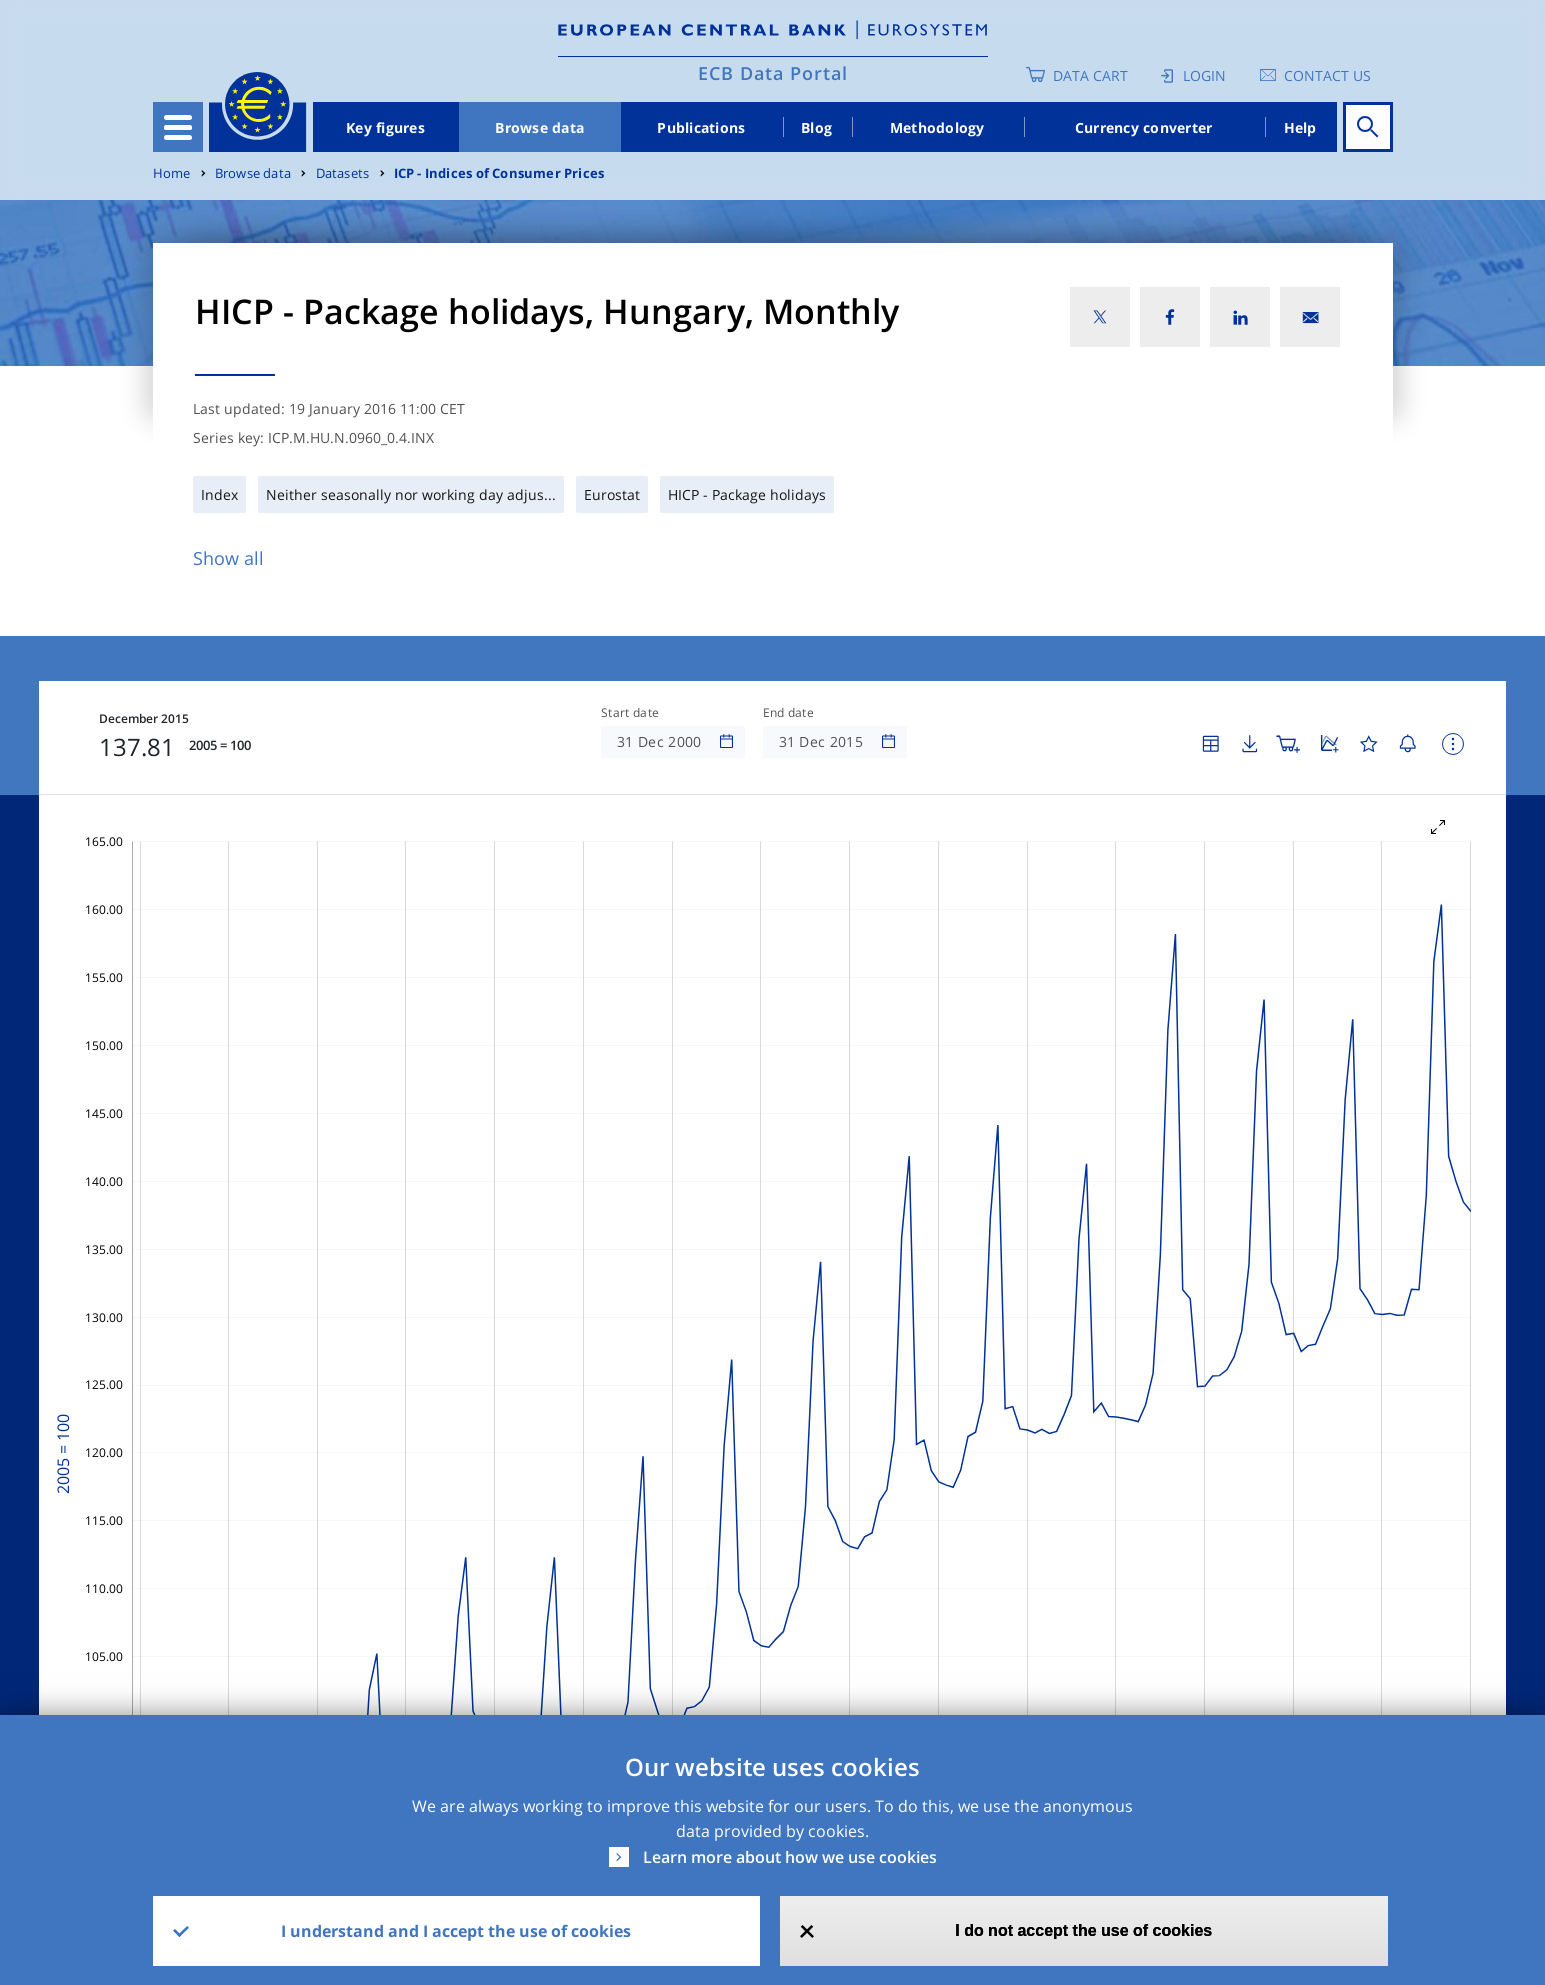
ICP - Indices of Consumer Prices (499, 173)
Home (172, 173)
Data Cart (1090, 75)
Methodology (937, 127)
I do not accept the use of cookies (1083, 1930)
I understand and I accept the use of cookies (456, 1931)
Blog (816, 127)
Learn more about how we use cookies (790, 1857)
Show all (228, 558)
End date (789, 713)
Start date (630, 713)
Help (1300, 127)
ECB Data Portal (773, 73)
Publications (701, 127)
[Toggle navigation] (178, 127)
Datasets (343, 173)
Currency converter (1144, 127)
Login (1204, 75)
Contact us (1327, 75)
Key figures (385, 127)
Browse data (539, 127)
